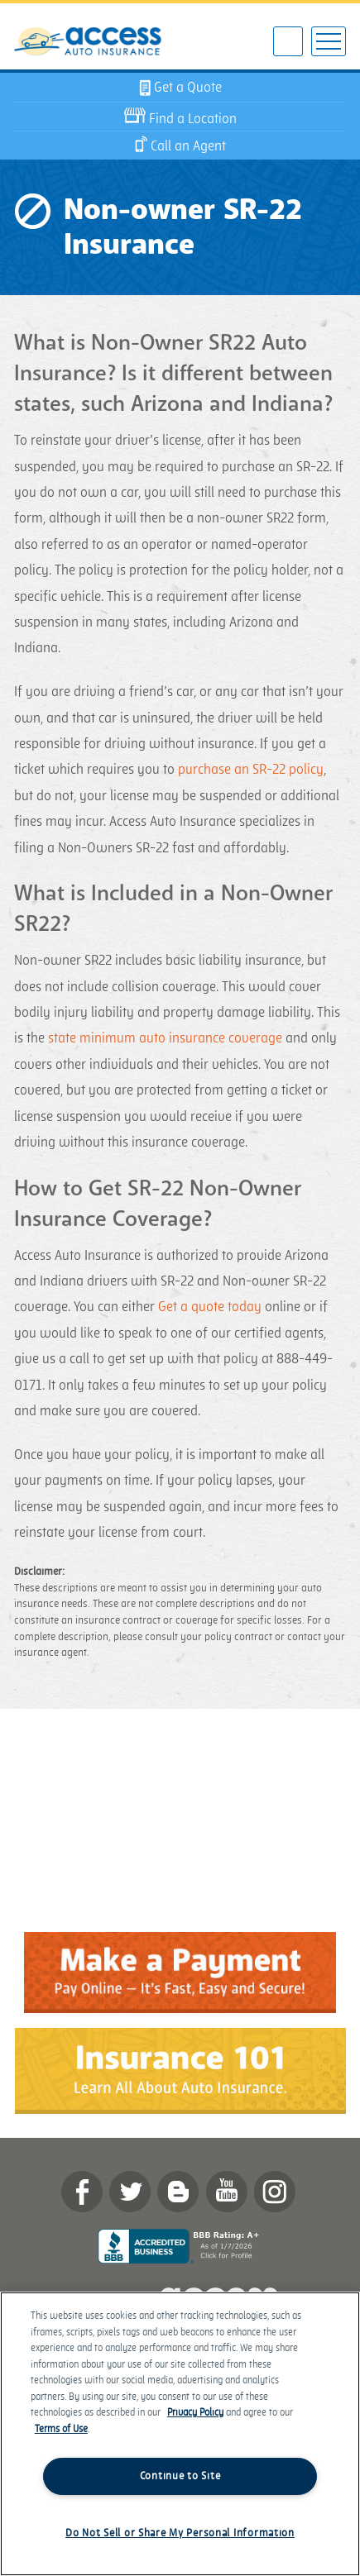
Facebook (82, 2191)
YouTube (226, 2191)
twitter (130, 2191)
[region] (180, 2434)
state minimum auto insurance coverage (165, 1038)
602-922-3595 (288, 42)
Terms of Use (61, 2429)
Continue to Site (180, 2476)
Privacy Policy (195, 2412)
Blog (178, 2191)
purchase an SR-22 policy (251, 769)
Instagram (274, 2191)
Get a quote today (210, 1307)
